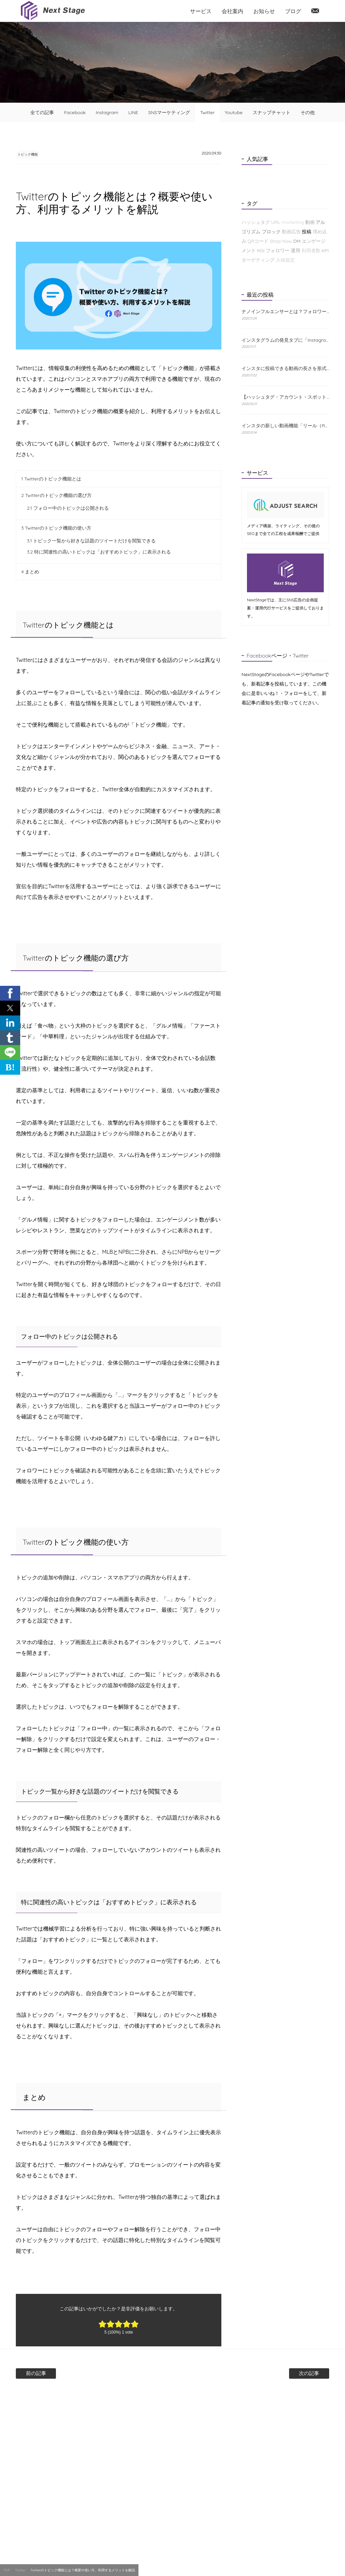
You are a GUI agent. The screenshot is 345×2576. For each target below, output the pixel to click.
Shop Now (281, 241)
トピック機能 (33, 154)
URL (275, 222)
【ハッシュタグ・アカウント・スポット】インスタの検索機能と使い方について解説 (285, 397)
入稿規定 (285, 260)
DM (297, 241)
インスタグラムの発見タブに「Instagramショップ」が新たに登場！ (285, 340)
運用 (295, 250)
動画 (310, 222)
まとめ (30, 572)
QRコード (258, 241)
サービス (201, 11)
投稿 (306, 232)
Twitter (207, 112)
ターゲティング (258, 260)
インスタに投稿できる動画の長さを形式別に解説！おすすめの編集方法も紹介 (285, 368)
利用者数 (311, 250)
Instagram (107, 112)
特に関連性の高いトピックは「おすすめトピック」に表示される (99, 552)
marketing (292, 222)
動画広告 (291, 232)
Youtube (234, 112)
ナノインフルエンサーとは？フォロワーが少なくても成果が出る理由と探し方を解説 (285, 311)
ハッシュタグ (256, 222)
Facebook (75, 112)
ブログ (293, 11)
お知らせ (264, 11)
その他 (308, 112)
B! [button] (10, 1067)
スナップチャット (271, 112)
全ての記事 (42, 112)
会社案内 (232, 11)
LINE (133, 112)
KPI (324, 250)
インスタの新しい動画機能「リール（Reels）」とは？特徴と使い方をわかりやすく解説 (285, 426)
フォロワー (277, 250)
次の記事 (288, 2374)
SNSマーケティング (169, 112)
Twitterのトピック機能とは (51, 479)
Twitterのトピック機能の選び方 (56, 496)
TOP (6, 2570)
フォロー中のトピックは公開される (68, 509)
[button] (10, 993)
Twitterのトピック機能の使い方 (56, 529)
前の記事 (56, 2374)
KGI (260, 250)
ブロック (271, 232)
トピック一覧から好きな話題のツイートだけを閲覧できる (91, 541)
